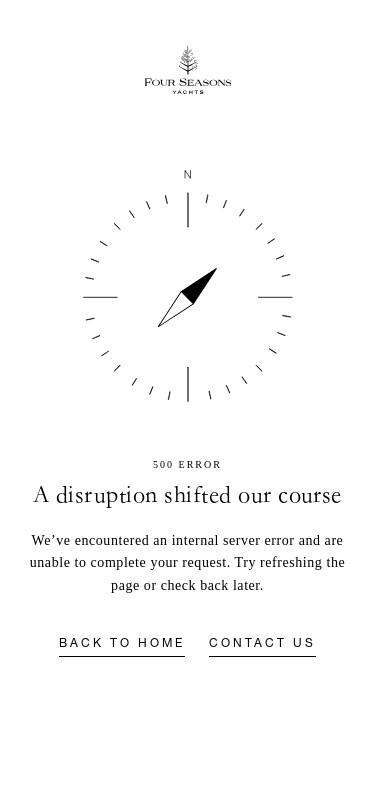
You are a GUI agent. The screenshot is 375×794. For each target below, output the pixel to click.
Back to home (122, 644)
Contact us (262, 644)
